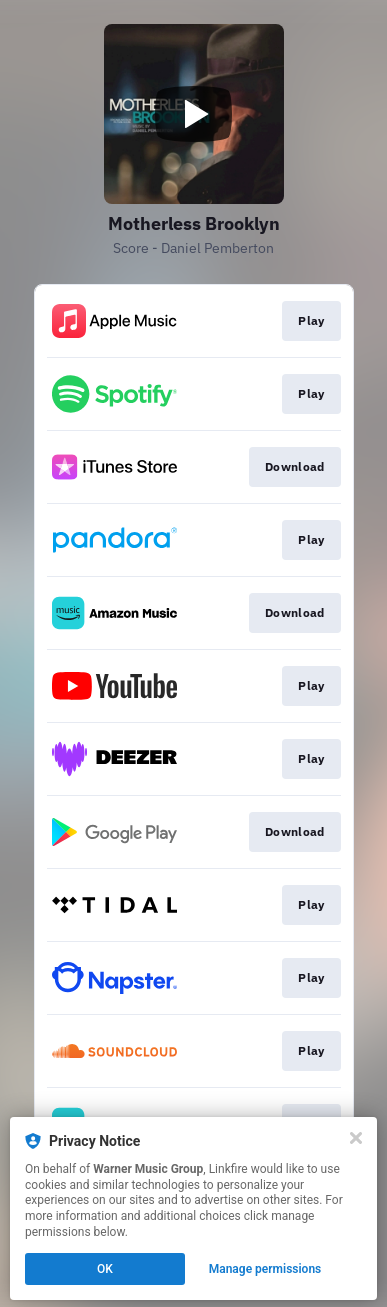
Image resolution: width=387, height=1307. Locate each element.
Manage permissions (265, 1269)
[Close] (356, 1138)
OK (105, 1269)
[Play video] (194, 114)
